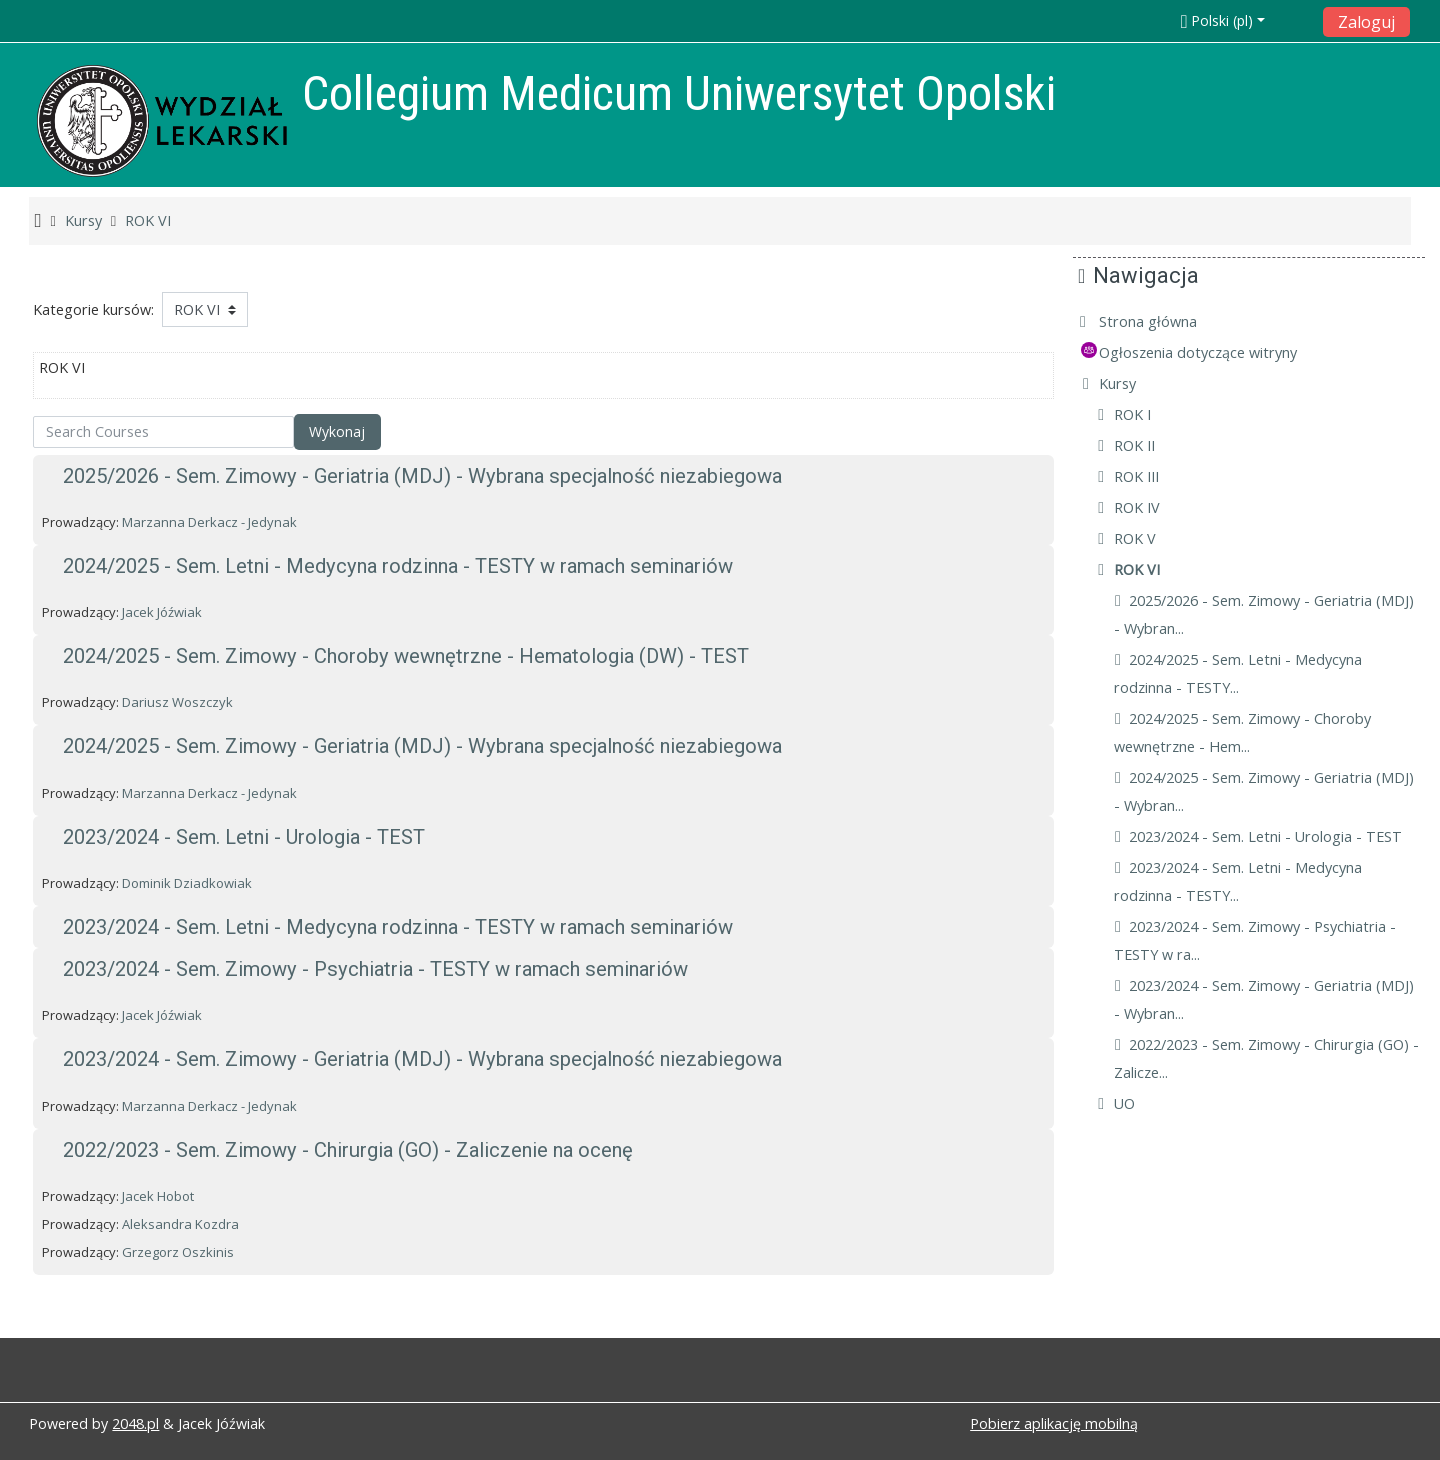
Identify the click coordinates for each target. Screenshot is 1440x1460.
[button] (1245, 20)
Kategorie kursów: (93, 309)
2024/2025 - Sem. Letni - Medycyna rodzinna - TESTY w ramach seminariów (398, 566)
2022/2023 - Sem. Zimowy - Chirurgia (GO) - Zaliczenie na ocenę (348, 1150)
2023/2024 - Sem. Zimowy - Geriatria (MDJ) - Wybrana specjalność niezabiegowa (422, 1059)
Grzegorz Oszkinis (178, 1252)
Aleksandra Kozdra (180, 1224)
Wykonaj (337, 431)
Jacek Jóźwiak (162, 612)
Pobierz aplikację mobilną (1054, 1423)
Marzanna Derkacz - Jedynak (209, 522)
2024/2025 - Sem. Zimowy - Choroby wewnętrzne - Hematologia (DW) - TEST (406, 656)
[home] (162, 120)
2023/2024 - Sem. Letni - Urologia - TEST (244, 837)
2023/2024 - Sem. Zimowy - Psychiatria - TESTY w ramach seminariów (375, 969)
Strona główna (1163, 321)
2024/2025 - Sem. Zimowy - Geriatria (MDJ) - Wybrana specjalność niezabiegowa (422, 746)
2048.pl (135, 1423)
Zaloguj (1366, 22)
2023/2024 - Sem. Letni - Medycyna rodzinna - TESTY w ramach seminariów (398, 927)
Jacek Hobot (158, 1196)
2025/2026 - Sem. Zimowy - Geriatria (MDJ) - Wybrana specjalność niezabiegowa (422, 476)
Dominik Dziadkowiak (187, 883)
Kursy (1132, 383)
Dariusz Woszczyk (177, 702)
